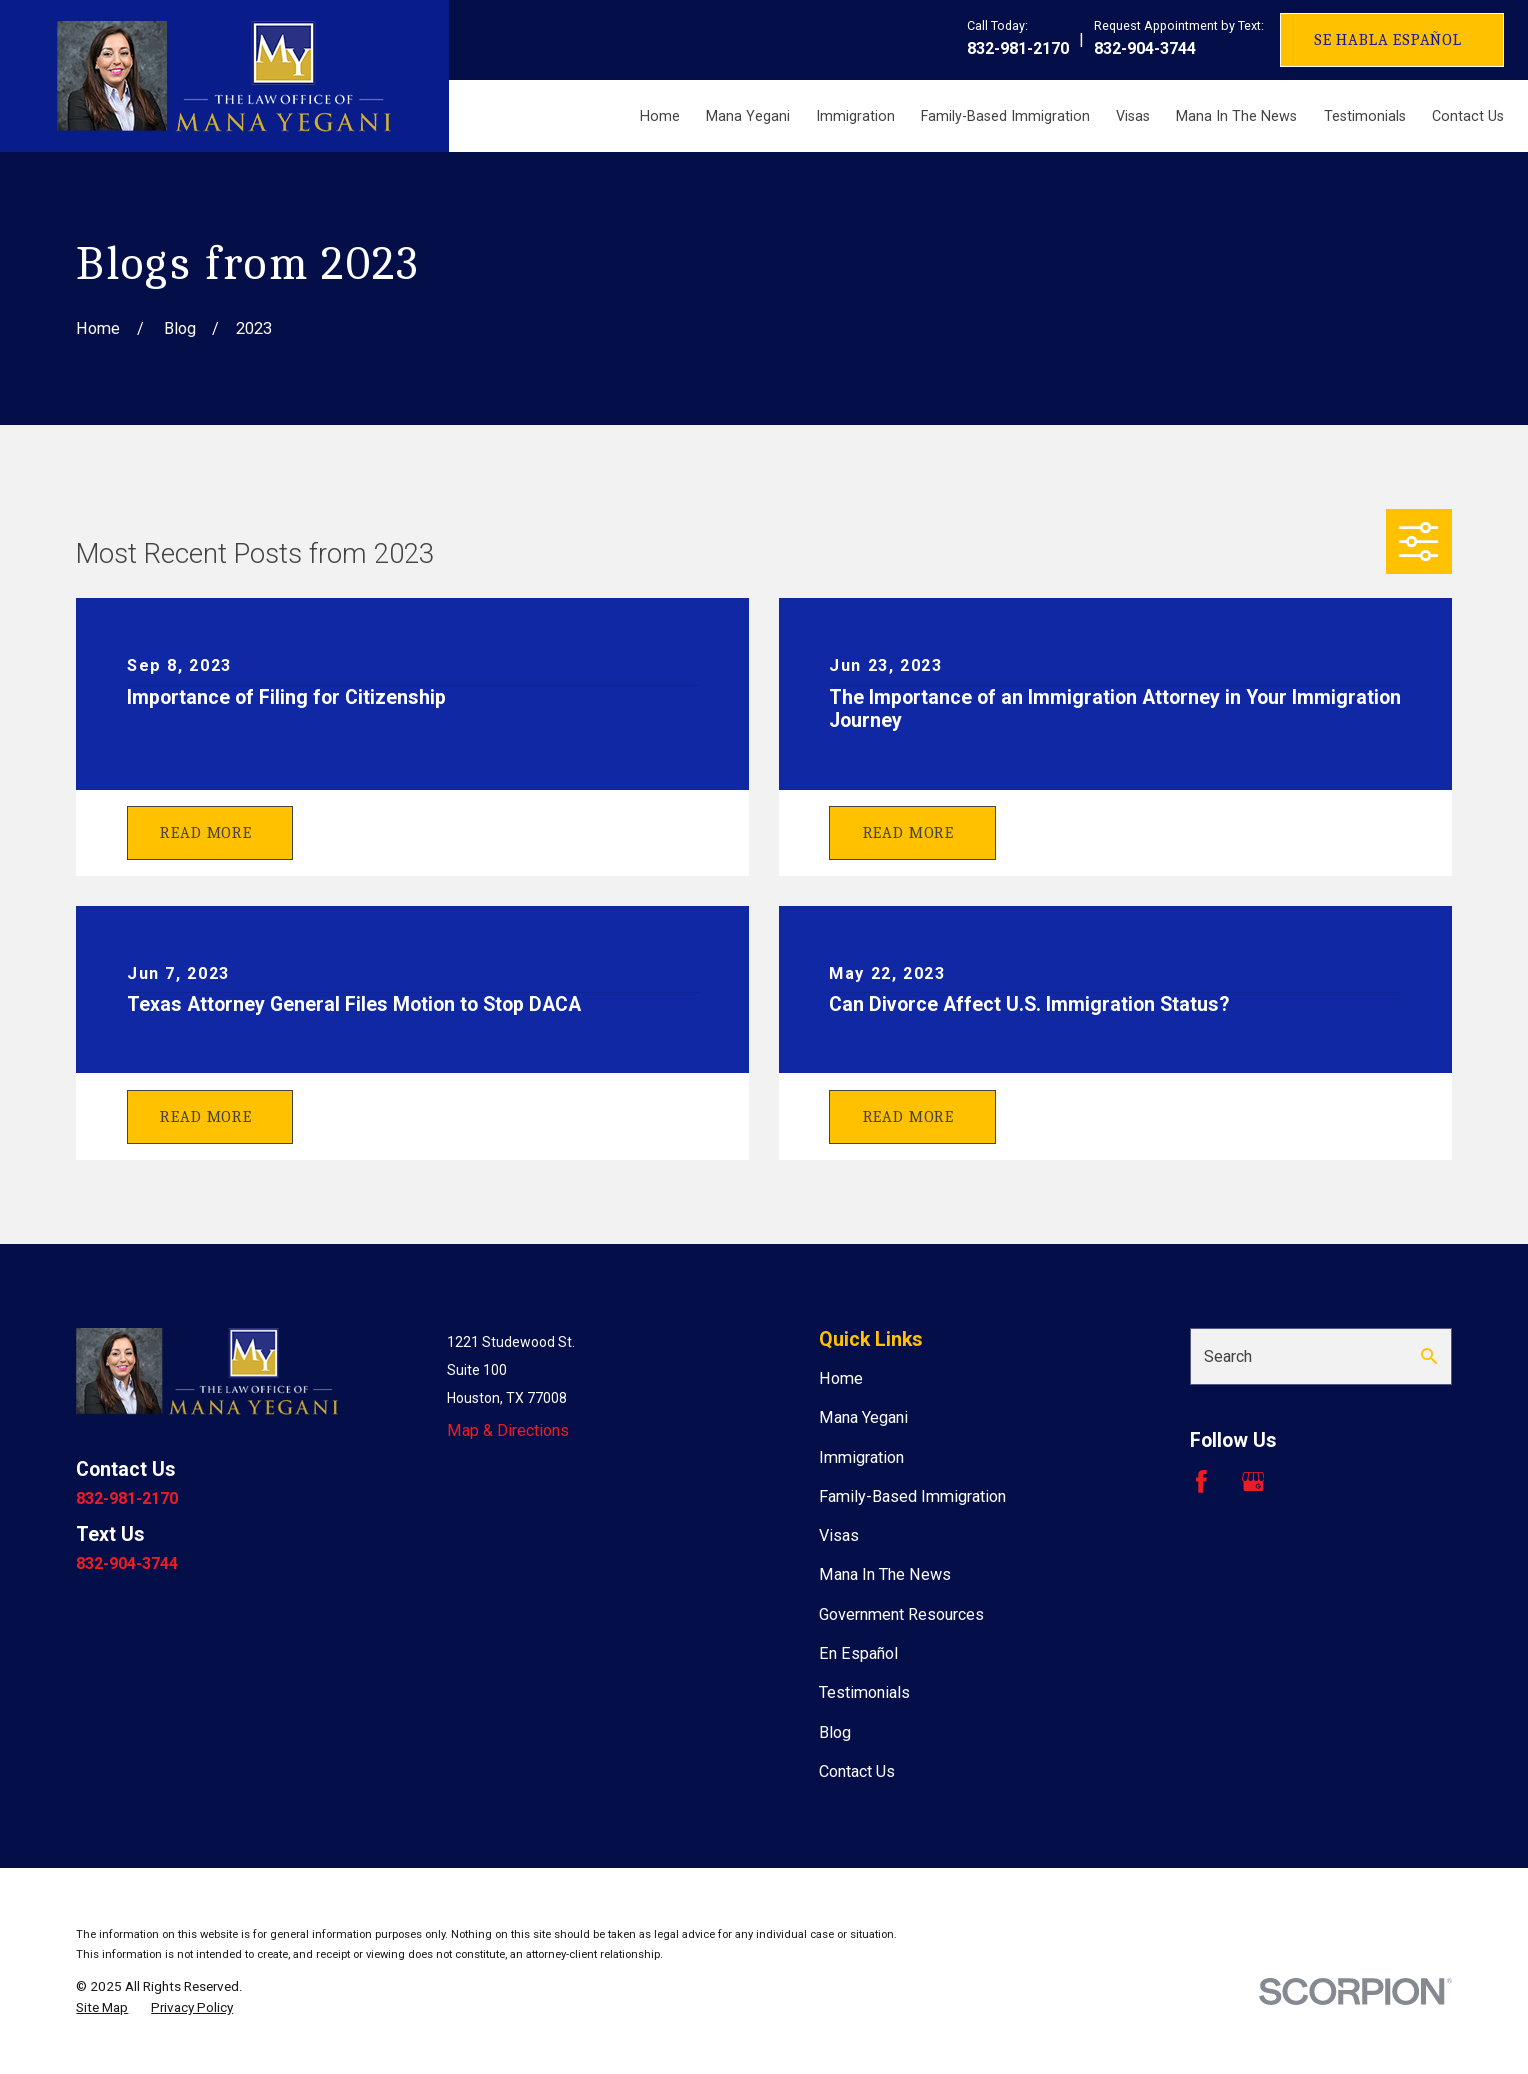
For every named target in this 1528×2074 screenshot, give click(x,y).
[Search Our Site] (1429, 1356)
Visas (839, 1535)
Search (1228, 1356)
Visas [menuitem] (1133, 116)
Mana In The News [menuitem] (1236, 116)
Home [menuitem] (660, 116)
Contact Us (857, 1771)
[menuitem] (102, 2007)
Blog (835, 1732)
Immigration (861, 1457)
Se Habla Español (1388, 39)
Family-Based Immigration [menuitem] (1005, 116)
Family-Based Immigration (912, 1496)
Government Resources (901, 1614)
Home (841, 1378)
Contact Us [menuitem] (1468, 116)
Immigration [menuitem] (855, 116)
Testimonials (864, 1692)
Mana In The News (885, 1574)
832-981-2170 (1018, 48)
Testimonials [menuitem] (1365, 116)
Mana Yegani (863, 1417)
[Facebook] (1201, 1481)
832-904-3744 (1145, 48)
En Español (858, 1653)
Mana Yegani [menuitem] (748, 116)
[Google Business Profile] (1253, 1481)
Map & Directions (508, 1430)
